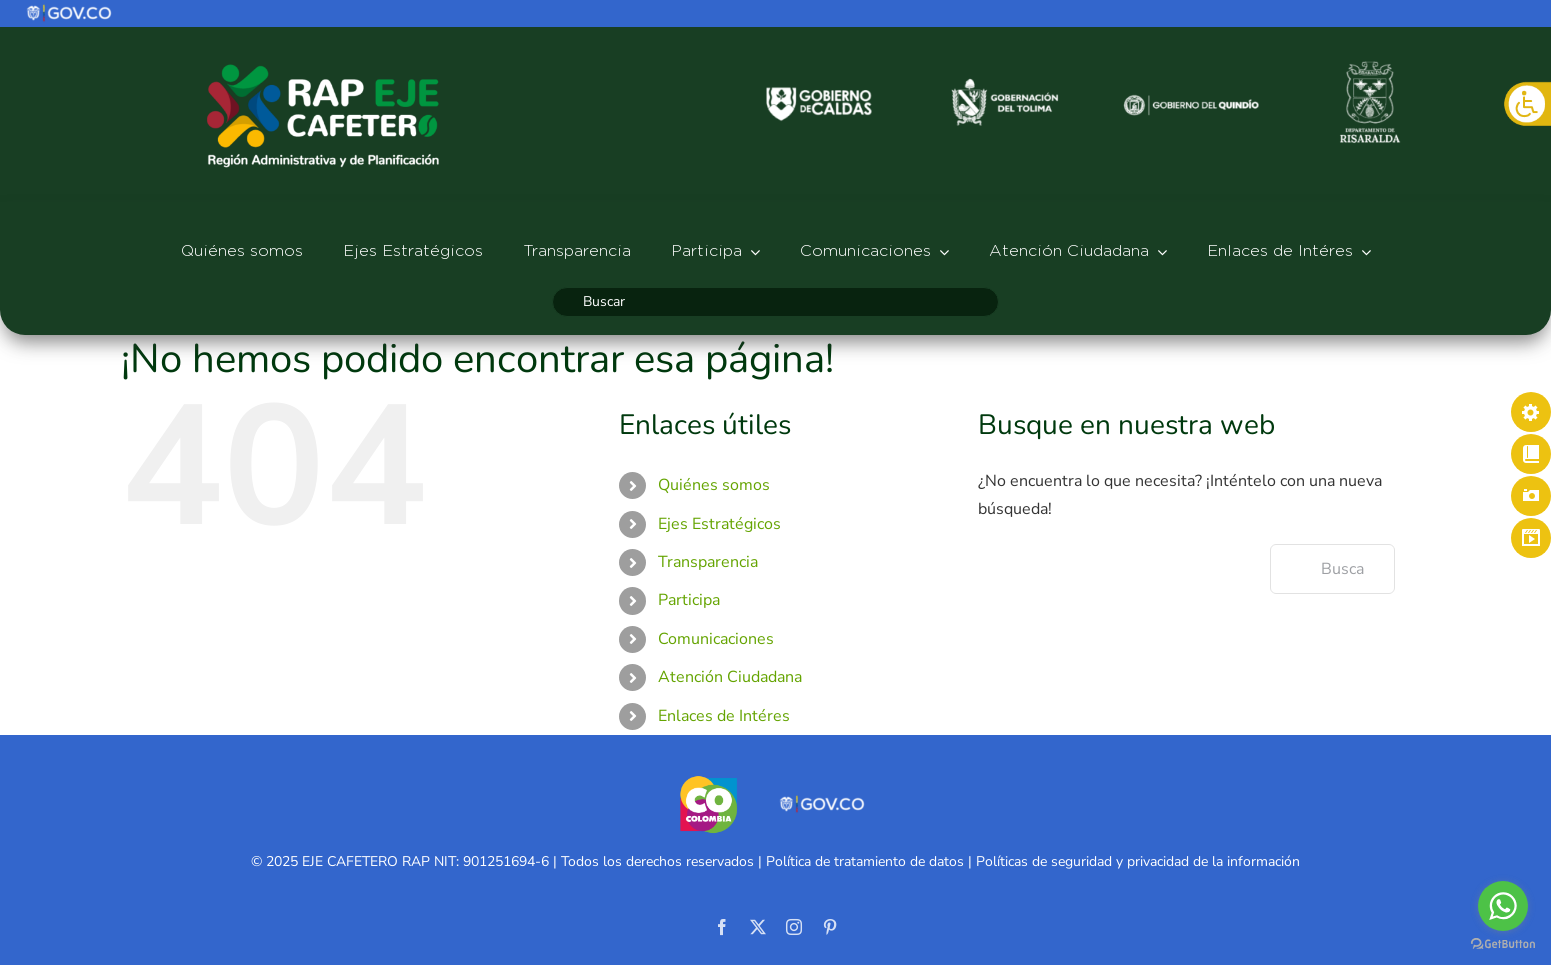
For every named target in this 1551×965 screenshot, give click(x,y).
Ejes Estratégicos (719, 524)
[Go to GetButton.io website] (1503, 944)
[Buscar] (775, 302)
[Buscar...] (1332, 569)
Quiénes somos (714, 485)
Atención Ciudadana (730, 677)
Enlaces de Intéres (724, 716)
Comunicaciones (716, 639)
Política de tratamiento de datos (865, 861)
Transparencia (708, 562)
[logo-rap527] (323, 63)
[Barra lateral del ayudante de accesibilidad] (1527, 104)
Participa (689, 600)
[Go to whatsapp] (1503, 906)
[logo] (70, 11)
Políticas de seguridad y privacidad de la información (1138, 861)
